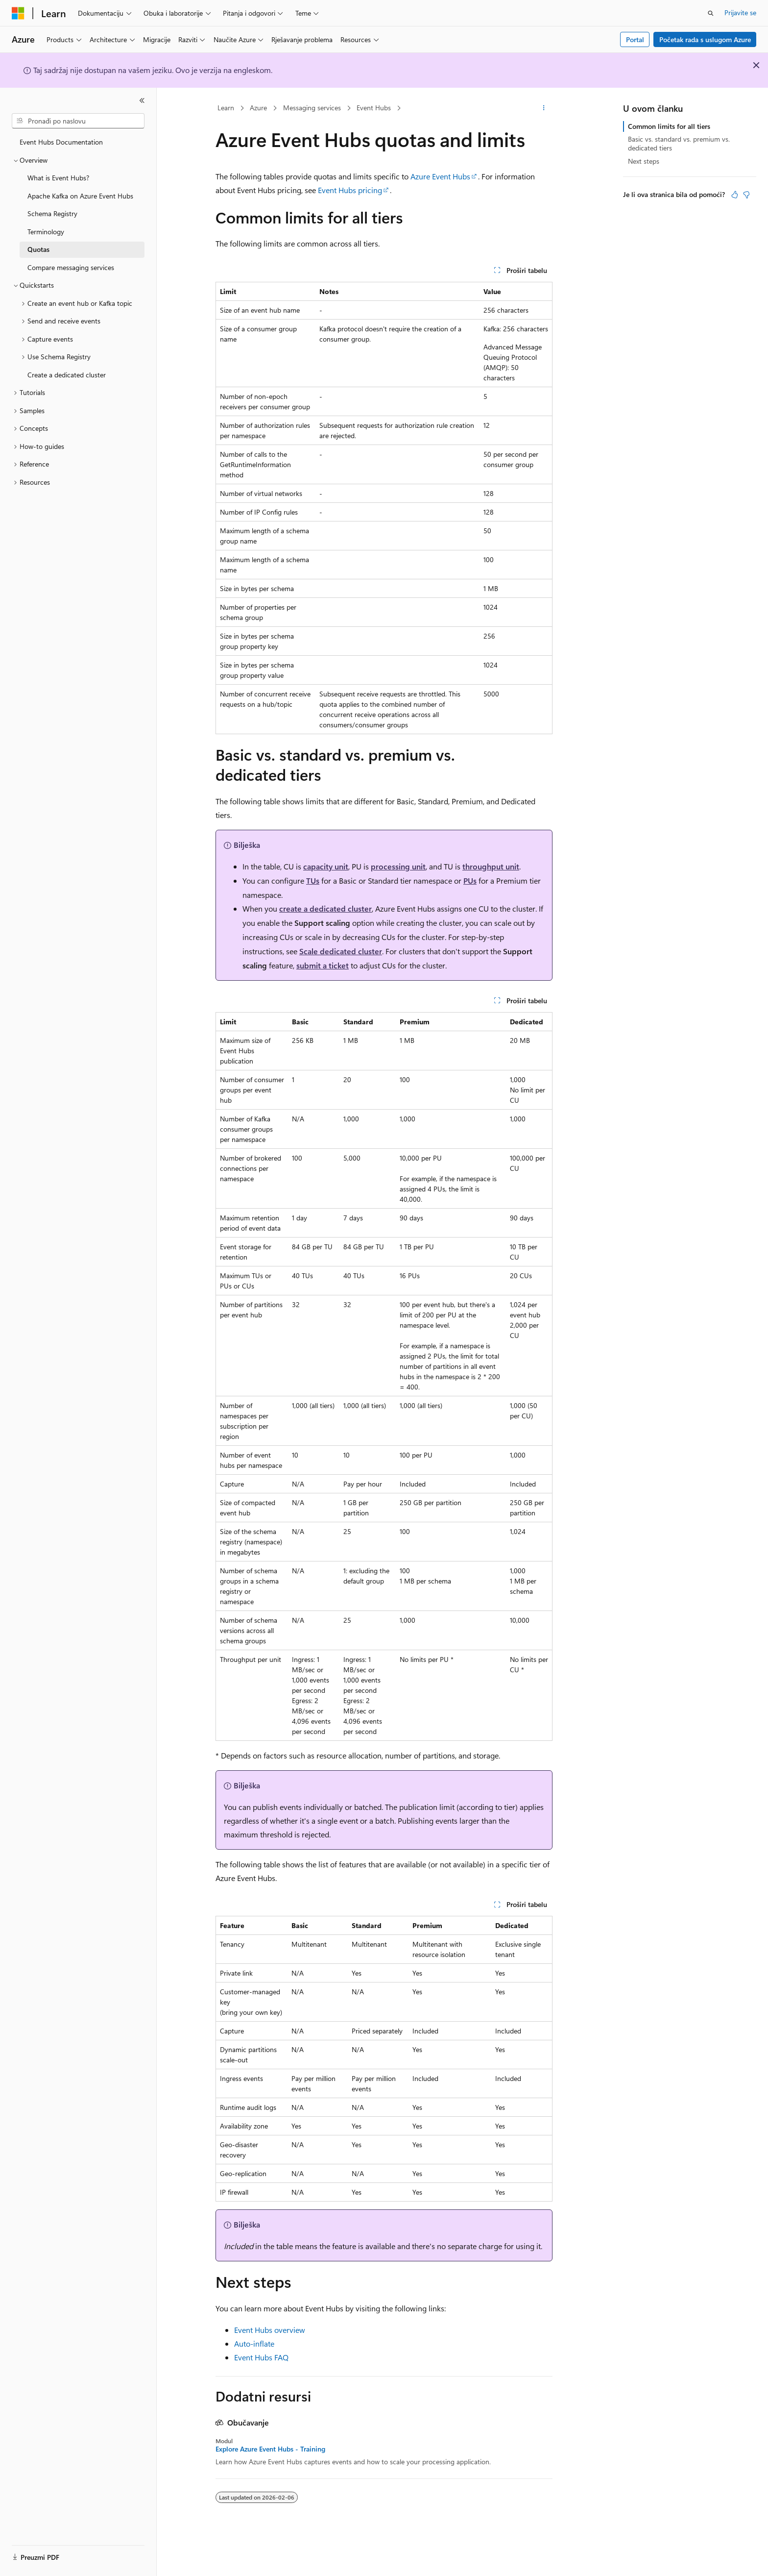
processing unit (398, 866)
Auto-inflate (254, 2343)
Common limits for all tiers (669, 126)
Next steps (643, 161)
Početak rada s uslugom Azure (705, 39)
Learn (225, 107)
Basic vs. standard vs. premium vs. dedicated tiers (679, 143)
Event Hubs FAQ (261, 2357)
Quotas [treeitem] (38, 249)
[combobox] (78, 121)
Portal (635, 39)
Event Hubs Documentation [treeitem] (61, 142)
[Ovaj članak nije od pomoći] (746, 194)
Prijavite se (740, 12)
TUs (312, 880)
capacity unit (325, 866)
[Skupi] (142, 100)
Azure (258, 107)
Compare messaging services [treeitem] (70, 267)
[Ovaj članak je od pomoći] (735, 194)
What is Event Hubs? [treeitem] (58, 177)
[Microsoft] (18, 13)
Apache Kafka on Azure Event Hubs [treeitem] (80, 195)
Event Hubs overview (269, 2330)
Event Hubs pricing (350, 190)
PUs (470, 880)
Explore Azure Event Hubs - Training (270, 2449)
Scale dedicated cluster (340, 951)
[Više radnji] (543, 108)
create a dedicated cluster (325, 908)
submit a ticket (322, 965)
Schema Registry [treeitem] (52, 213)
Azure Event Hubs (440, 176)
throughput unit (490, 866)
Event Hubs (374, 107)
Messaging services (312, 107)
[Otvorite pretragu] (710, 13)
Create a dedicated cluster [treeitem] (66, 374)
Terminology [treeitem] (45, 231)
